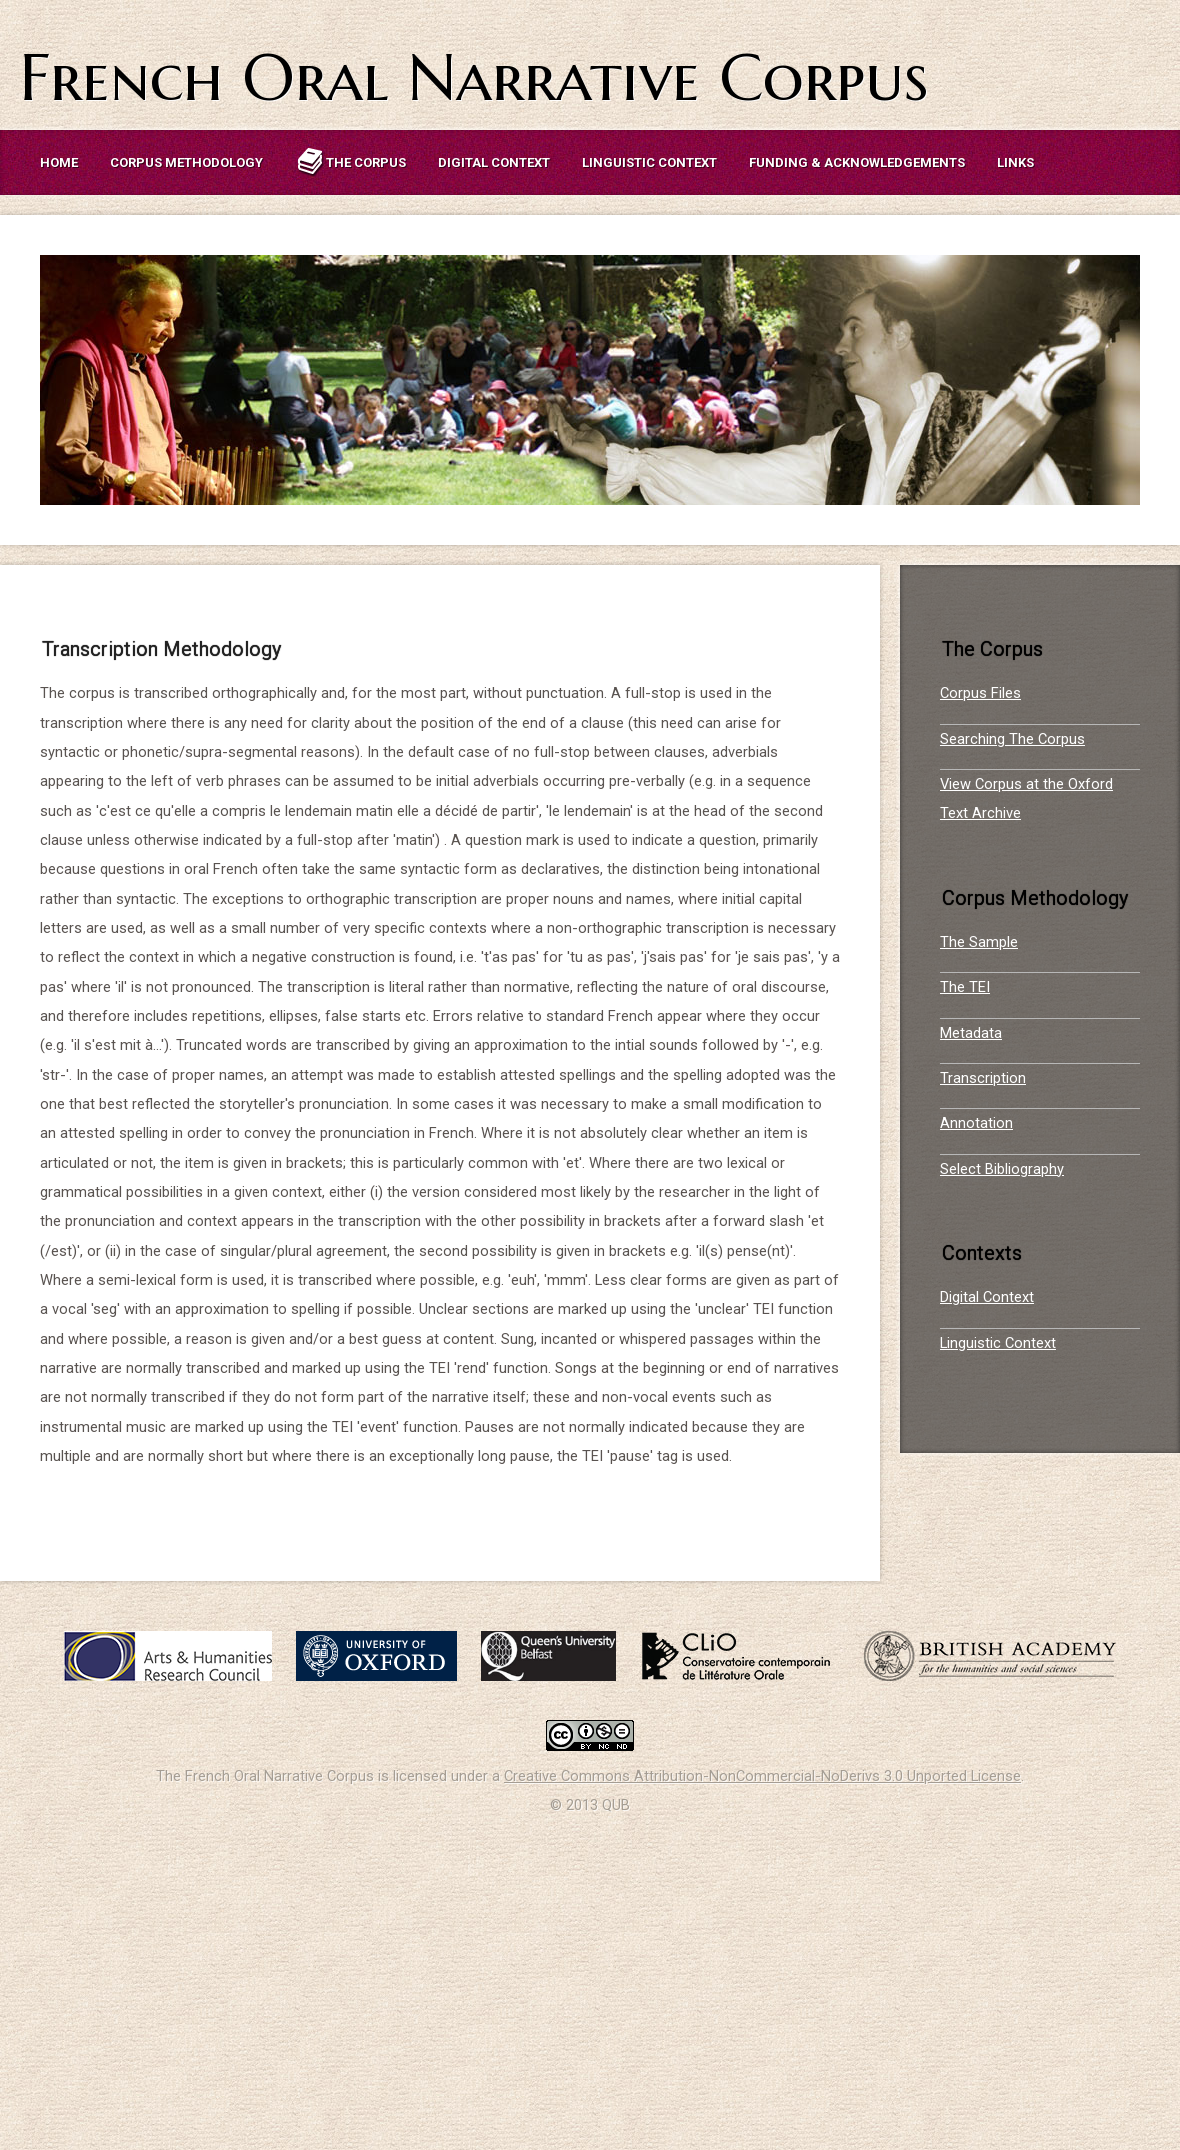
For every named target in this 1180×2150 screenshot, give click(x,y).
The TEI (965, 987)
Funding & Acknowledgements (857, 162)
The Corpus (350, 162)
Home (59, 162)
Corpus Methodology (186, 162)
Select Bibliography (1002, 1169)
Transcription (983, 1078)
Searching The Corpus (1012, 739)
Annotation (976, 1123)
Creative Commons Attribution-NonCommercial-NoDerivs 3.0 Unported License (762, 1776)
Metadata (971, 1033)
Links (1015, 162)
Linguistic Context (649, 162)
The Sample (979, 942)
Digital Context (494, 162)
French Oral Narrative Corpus (474, 77)
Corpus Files (980, 693)
